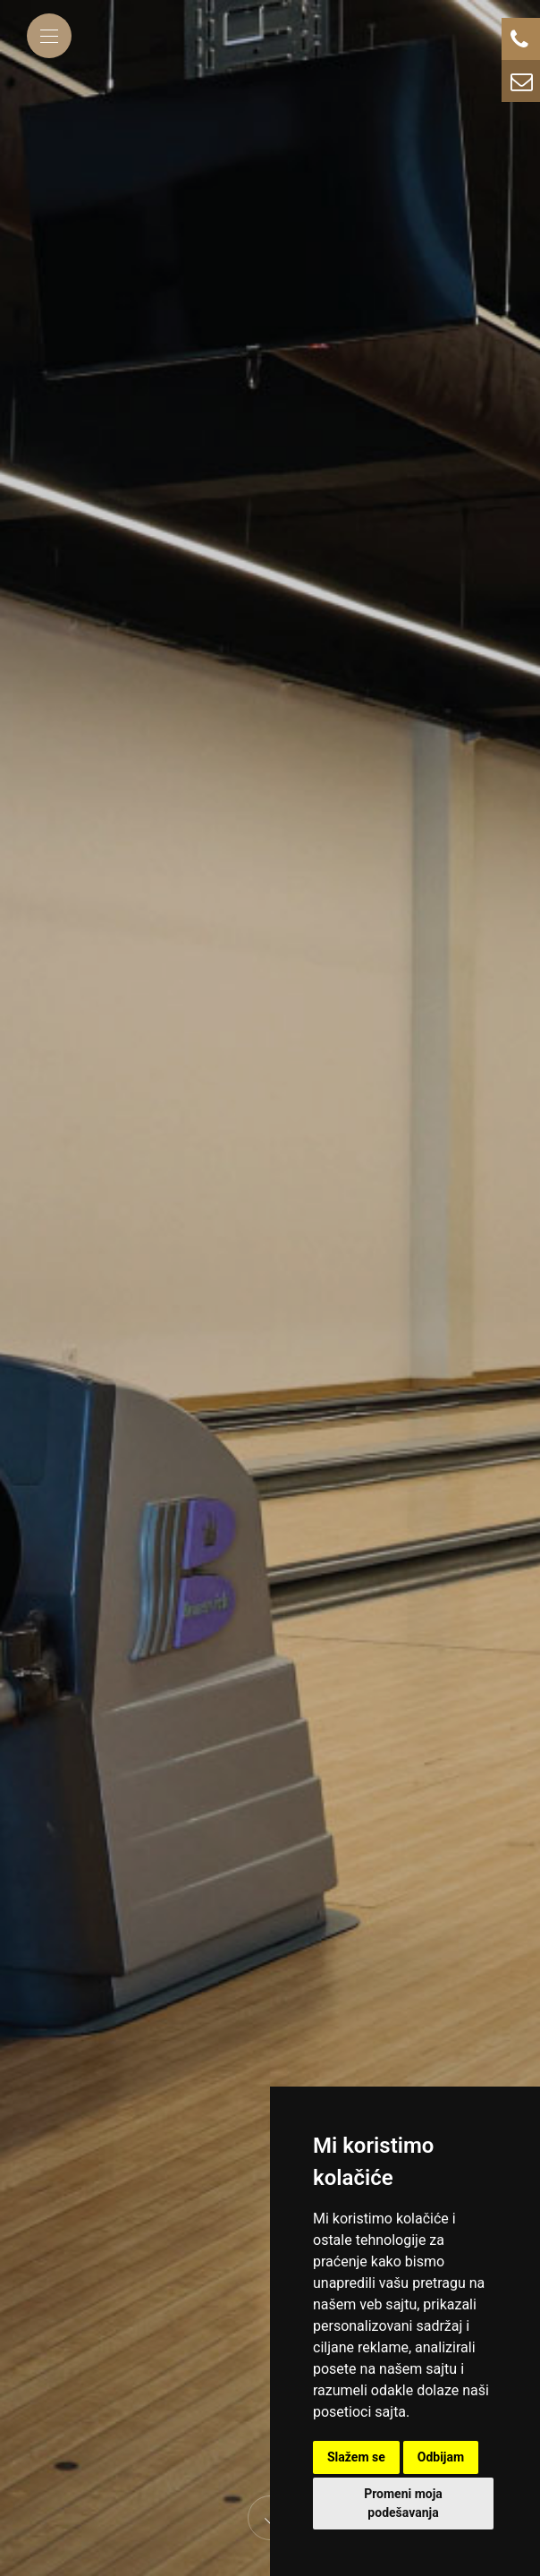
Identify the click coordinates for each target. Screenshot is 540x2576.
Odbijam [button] (441, 2457)
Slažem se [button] (356, 2457)
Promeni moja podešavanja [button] (403, 2503)
